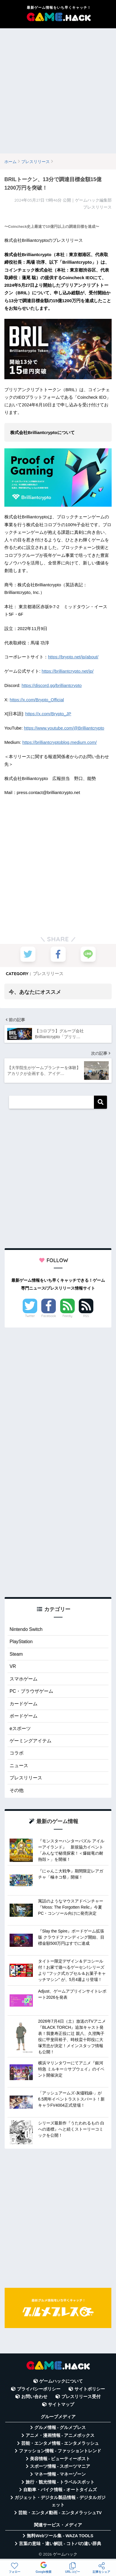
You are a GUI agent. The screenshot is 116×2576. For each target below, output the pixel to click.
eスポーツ (20, 1728)
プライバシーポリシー (38, 2389)
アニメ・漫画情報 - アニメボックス (60, 2435)
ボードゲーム (24, 1715)
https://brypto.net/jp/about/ (73, 656)
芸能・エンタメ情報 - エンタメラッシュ (60, 2443)
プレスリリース (48, 973)
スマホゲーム (24, 1678)
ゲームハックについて (61, 2381)
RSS (86, 1316)
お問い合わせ (34, 2396)
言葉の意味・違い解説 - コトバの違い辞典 (60, 2543)
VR (13, 1666)
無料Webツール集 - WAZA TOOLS (60, 2535)
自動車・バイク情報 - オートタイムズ (60, 2489)
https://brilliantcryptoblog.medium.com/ (59, 742)
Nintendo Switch (26, 1629)
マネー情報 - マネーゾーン (60, 2474)
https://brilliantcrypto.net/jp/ (67, 671)
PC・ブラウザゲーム (31, 1691)
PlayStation (21, 1641)
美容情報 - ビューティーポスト (60, 2458)
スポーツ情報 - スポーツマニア (60, 2466)
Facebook (48, 1316)
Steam (16, 1654)
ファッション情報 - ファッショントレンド (60, 2451)
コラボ (17, 1752)
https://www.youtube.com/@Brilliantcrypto (64, 727)
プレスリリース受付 (81, 2396)
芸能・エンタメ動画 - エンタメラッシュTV (59, 2512)
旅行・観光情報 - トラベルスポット (60, 2482)
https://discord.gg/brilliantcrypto (52, 685)
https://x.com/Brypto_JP (48, 713)
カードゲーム (24, 1703)
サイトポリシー (89, 2389)
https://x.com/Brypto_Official (37, 699)
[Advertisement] (58, 91)
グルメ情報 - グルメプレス (60, 2427)
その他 (17, 1790)
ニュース (19, 1765)
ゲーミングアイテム (30, 1740)
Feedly (67, 1316)
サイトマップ (61, 2404)
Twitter (30, 1316)
